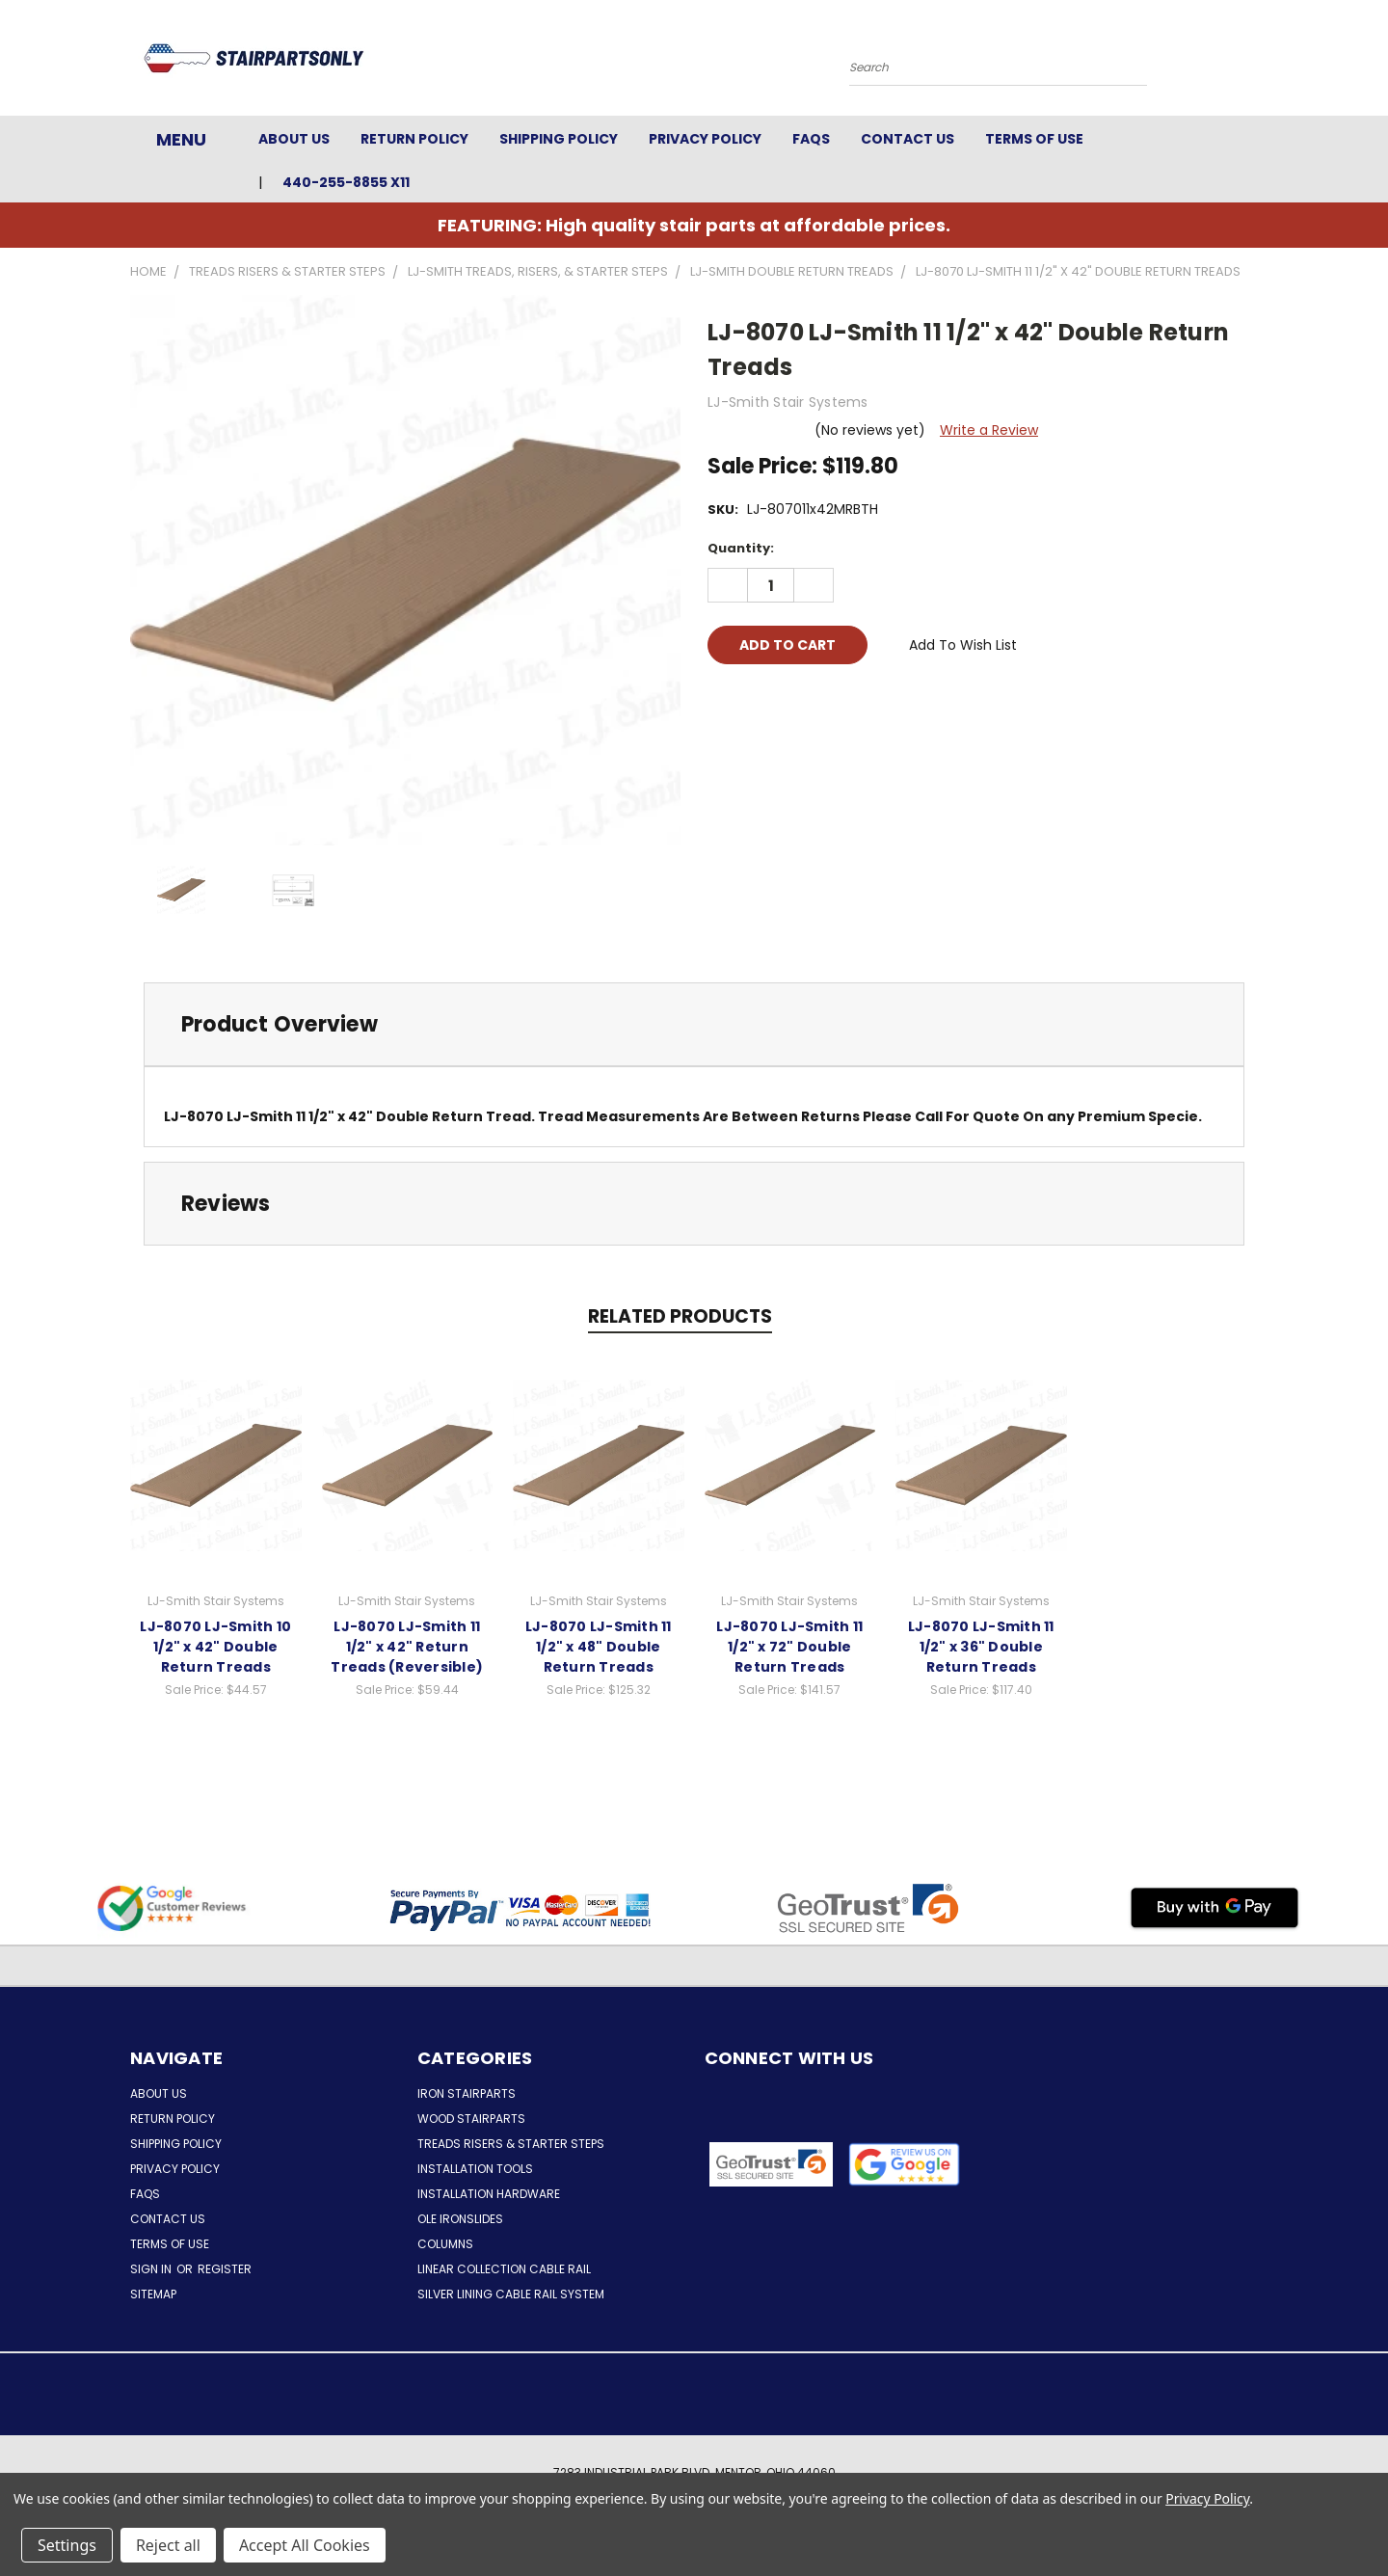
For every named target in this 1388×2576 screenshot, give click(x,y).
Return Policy (414, 138)
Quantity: (740, 548)
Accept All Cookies (304, 2545)
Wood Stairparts (471, 2118)
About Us (294, 138)
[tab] (694, 1024)
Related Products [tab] (680, 1316)
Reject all (168, 2545)
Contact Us (907, 138)
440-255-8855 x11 (346, 182)
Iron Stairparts (466, 2093)
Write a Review (989, 430)
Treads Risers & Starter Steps (510, 2143)
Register (225, 2269)
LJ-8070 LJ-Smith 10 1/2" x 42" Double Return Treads (215, 1647)
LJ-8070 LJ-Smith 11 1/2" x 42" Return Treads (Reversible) (407, 1647)
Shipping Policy (558, 138)
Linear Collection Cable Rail (504, 2269)
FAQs (811, 138)
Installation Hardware (488, 2194)
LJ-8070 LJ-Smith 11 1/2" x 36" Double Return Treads (981, 1647)
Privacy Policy (705, 138)
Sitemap (153, 2294)
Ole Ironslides (460, 2219)
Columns (445, 2244)
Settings (67, 2545)
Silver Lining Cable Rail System (510, 2294)
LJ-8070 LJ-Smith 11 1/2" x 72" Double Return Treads (789, 1647)
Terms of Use (1034, 138)
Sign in (152, 2269)
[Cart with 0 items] (1253, 62)
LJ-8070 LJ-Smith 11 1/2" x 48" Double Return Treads (598, 1647)
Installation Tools (475, 2168)
